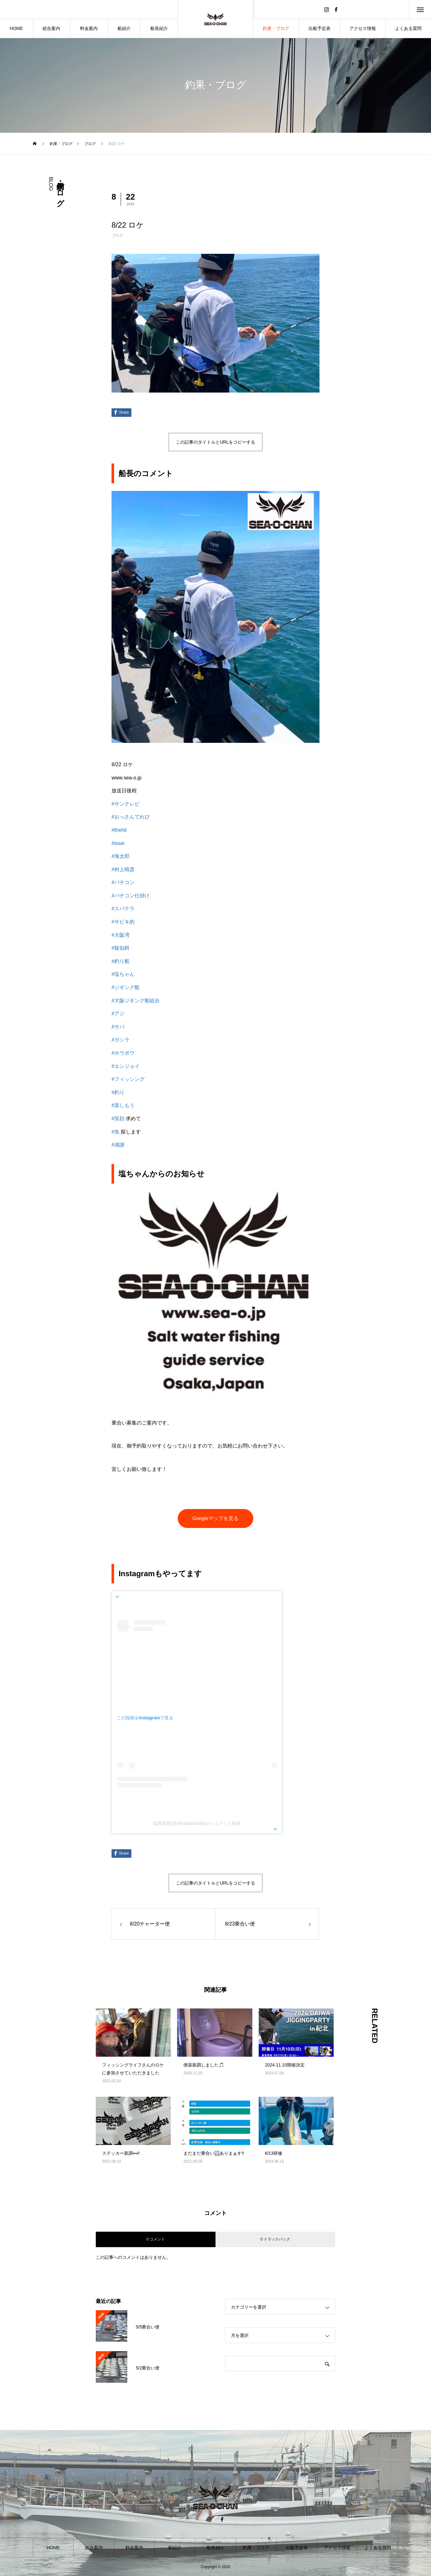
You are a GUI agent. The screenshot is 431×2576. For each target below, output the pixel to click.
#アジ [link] (118, 1013)
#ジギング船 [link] (126, 987)
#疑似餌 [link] (120, 948)
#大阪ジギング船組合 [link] (136, 1000)
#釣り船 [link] (120, 961)
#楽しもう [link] (123, 1105)
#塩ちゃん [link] (123, 974)
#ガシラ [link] (120, 1039)
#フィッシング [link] (128, 1079)
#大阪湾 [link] (120, 935)
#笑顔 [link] (118, 1118)
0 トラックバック (275, 2239)
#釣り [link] (118, 1092)
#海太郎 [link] (120, 856)
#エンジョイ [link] (126, 1066)
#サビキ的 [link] (123, 921)
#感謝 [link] (118, 1144)
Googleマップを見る (215, 1518)
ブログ (117, 235)
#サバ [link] (118, 1026)
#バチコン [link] (123, 882)
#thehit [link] (119, 830)
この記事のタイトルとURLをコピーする (215, 442)
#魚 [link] (115, 1131)
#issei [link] (118, 843)
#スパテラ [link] (123, 908)
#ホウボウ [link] (123, 1053)
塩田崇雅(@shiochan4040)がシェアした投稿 (197, 1823)
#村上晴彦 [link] (123, 869)
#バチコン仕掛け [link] (131, 895)
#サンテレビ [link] (126, 804)
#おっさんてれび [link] (131, 816)
